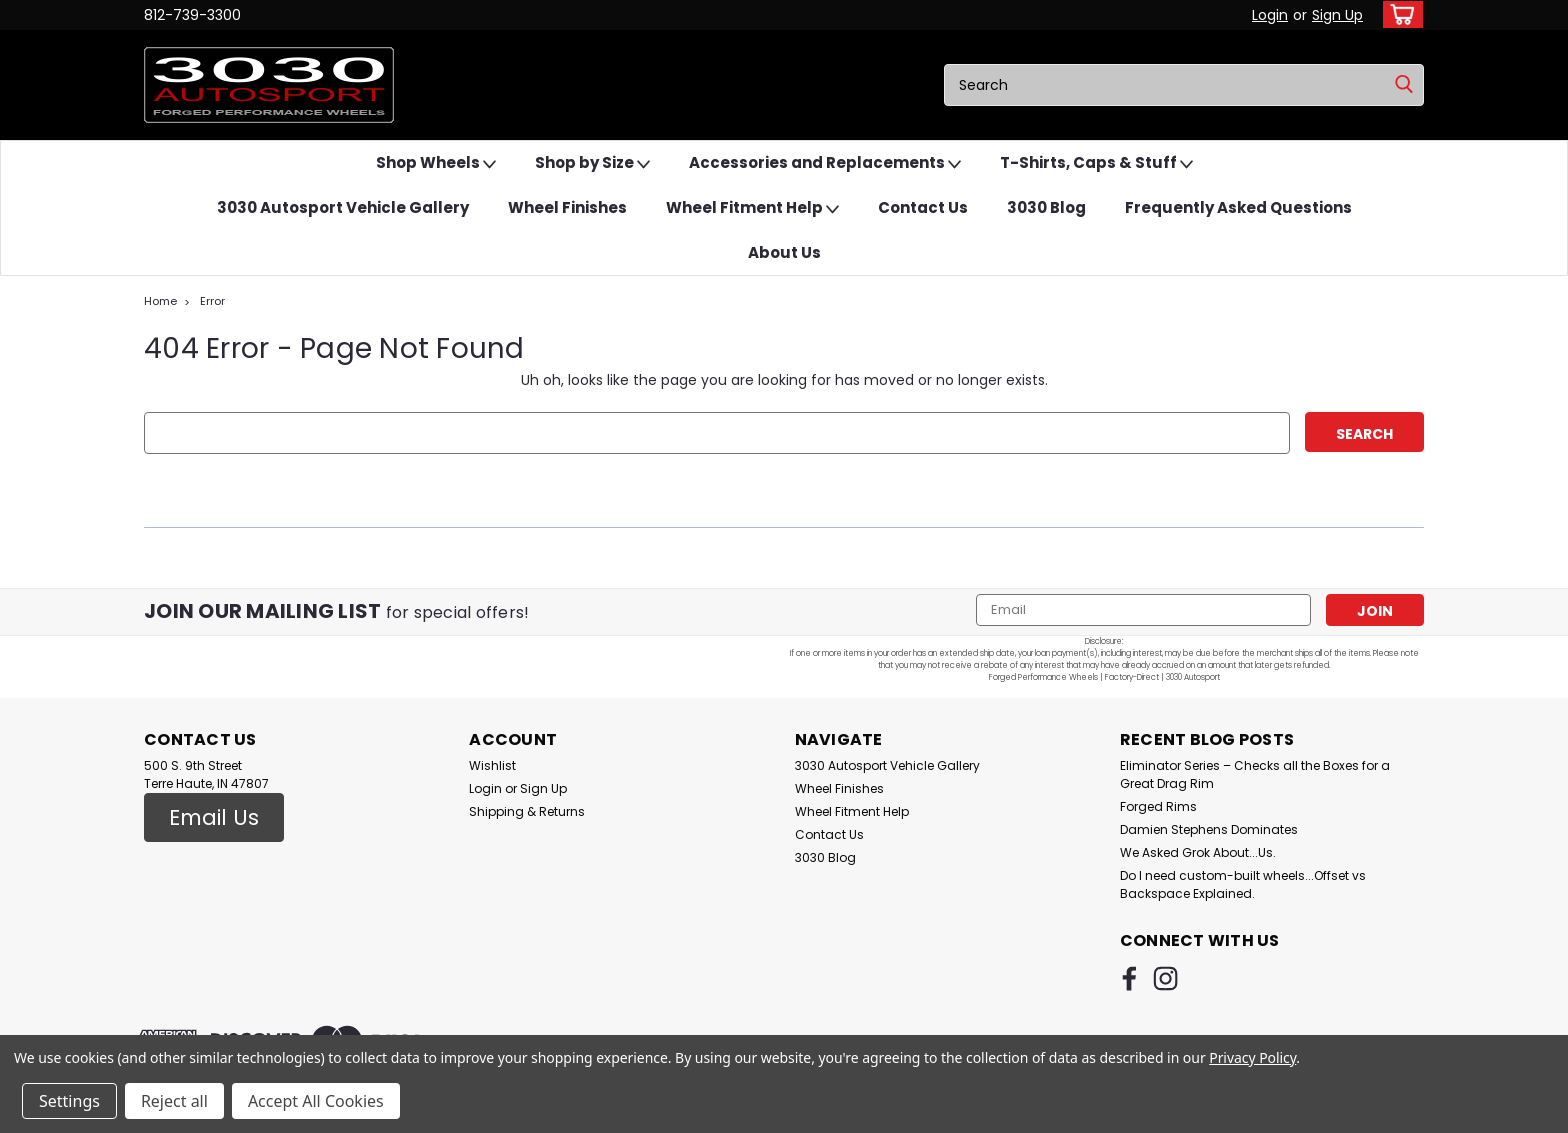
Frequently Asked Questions (1238, 207)
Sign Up (1337, 15)
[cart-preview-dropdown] (1398, 14)
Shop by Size (592, 163)
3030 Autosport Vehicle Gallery (343, 207)
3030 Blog (1046, 207)
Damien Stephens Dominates (1209, 829)
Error (212, 301)
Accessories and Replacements (825, 163)
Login (1270, 15)
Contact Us (923, 207)
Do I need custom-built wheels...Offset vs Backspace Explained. (1243, 884)
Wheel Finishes (567, 207)
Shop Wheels (436, 163)
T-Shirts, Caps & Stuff (1096, 163)
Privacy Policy (1252, 1057)
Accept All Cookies (316, 1101)
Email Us (214, 817)
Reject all (174, 1101)
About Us (784, 252)
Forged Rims (1158, 806)
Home (160, 301)
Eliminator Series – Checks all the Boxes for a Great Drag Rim (1255, 774)
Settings (69, 1101)
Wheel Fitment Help (752, 208)
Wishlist (492, 765)
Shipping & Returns (527, 811)
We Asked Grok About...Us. (1198, 852)
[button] (214, 818)
